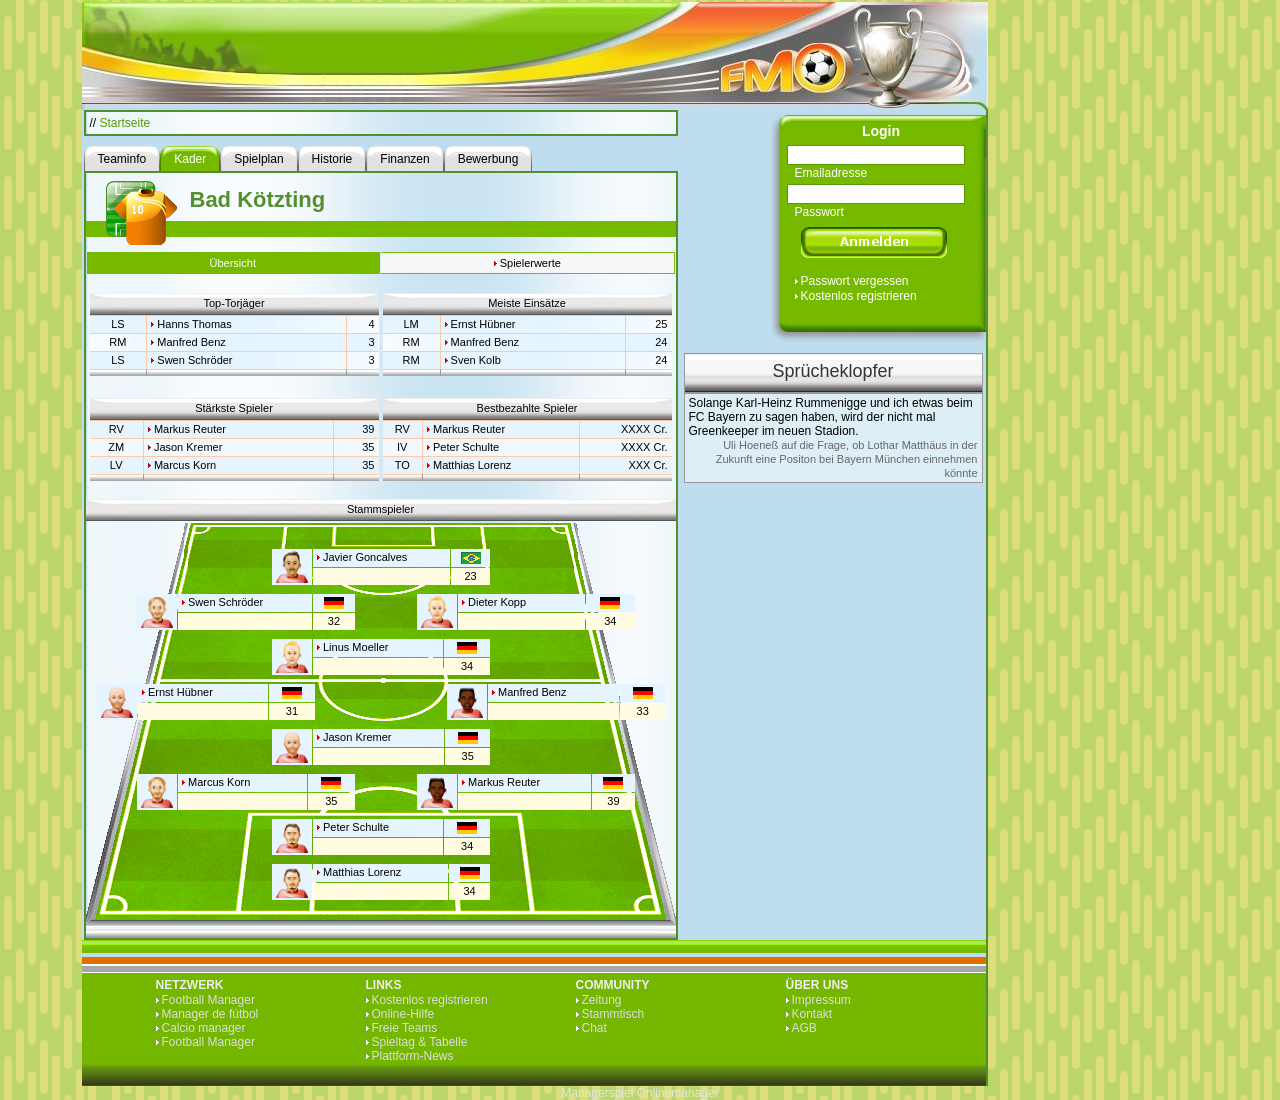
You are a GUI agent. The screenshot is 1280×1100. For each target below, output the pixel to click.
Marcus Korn (185, 465)
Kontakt (812, 1014)
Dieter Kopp (497, 602)
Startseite (125, 123)
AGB (804, 1028)
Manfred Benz (191, 342)
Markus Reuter (190, 429)
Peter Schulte (466, 447)
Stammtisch (613, 1014)
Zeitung (602, 1000)
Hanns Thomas (194, 324)
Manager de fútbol (210, 1014)
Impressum (821, 1000)
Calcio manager (204, 1028)
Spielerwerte (530, 263)
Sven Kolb (476, 360)
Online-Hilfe (403, 1014)
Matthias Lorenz (472, 465)
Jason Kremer (188, 447)
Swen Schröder (194, 360)
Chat (594, 1028)
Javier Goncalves (365, 557)
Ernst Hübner (483, 324)
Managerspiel (597, 1093)
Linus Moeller (355, 647)
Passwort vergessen (855, 281)
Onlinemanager (678, 1093)
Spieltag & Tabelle (420, 1042)
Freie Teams (405, 1028)
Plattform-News (413, 1056)
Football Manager (208, 1000)
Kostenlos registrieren (859, 296)
